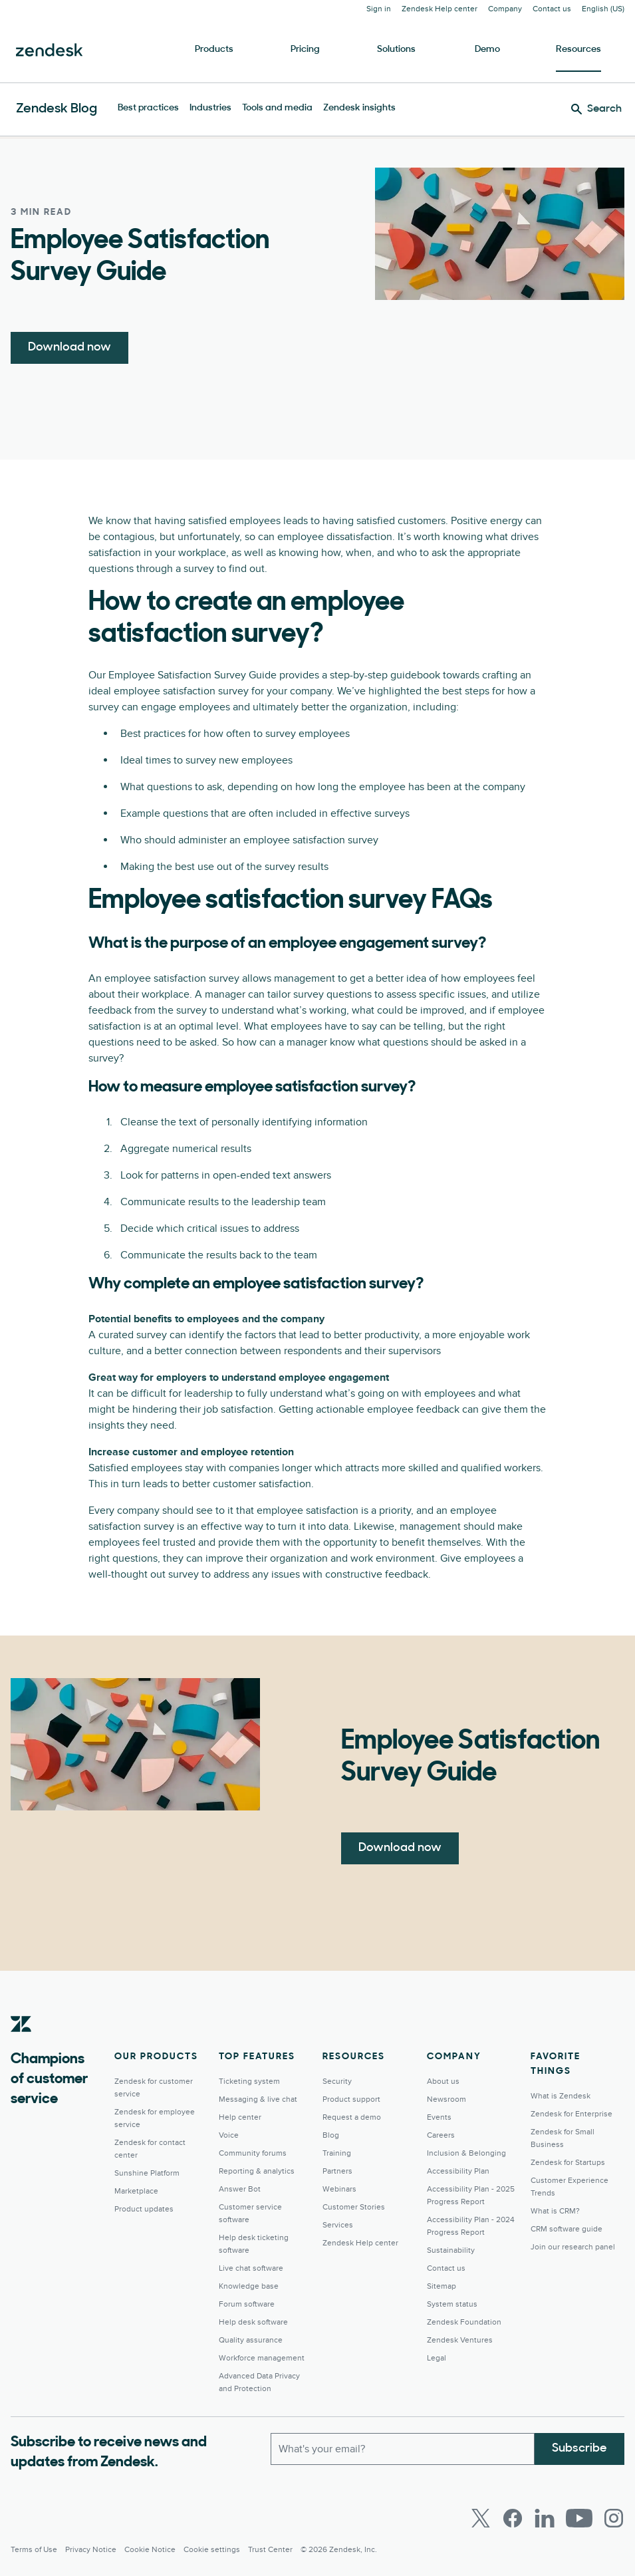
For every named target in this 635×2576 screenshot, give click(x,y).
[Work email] (403, 2449)
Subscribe (579, 2448)
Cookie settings (212, 2550)
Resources (578, 50)
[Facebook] (512, 2518)
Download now (69, 347)
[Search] (596, 109)
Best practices (148, 108)
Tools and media (277, 108)
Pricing (305, 50)
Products (214, 50)
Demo (487, 50)
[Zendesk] (21, 2044)
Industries (210, 108)
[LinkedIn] (544, 2518)
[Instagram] (613, 2518)
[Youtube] (579, 2518)
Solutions (396, 50)
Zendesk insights (359, 108)
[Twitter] (480, 2518)
